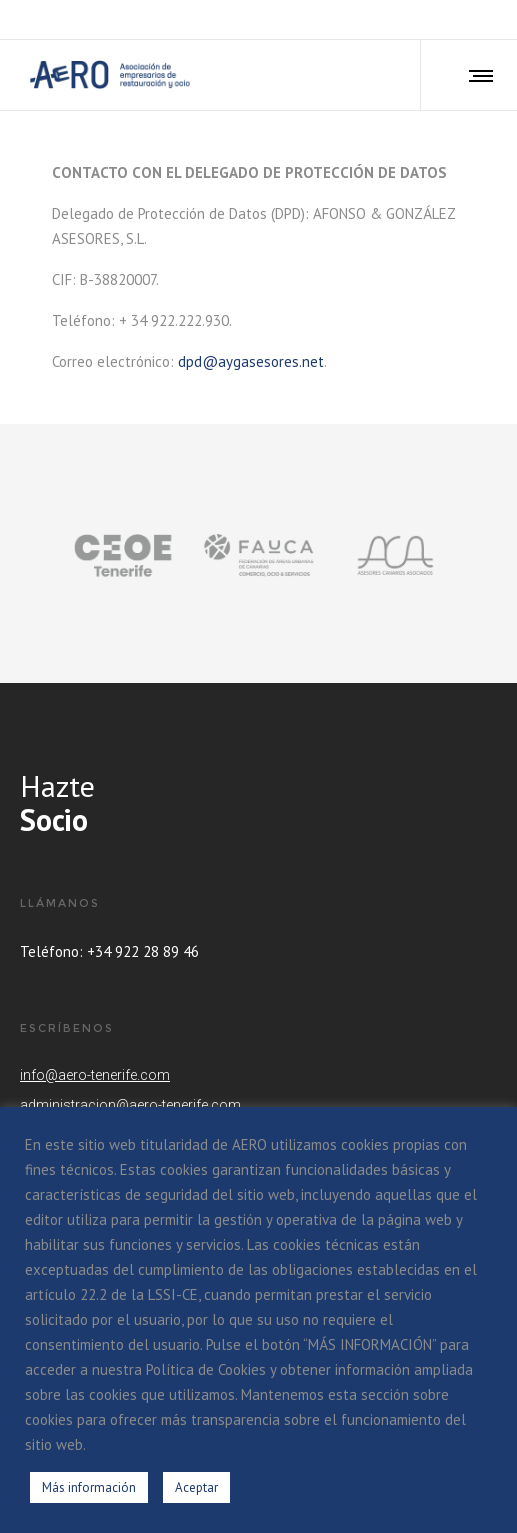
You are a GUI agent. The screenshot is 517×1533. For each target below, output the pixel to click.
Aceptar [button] (196, 1487)
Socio (54, 819)
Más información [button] (89, 1487)
